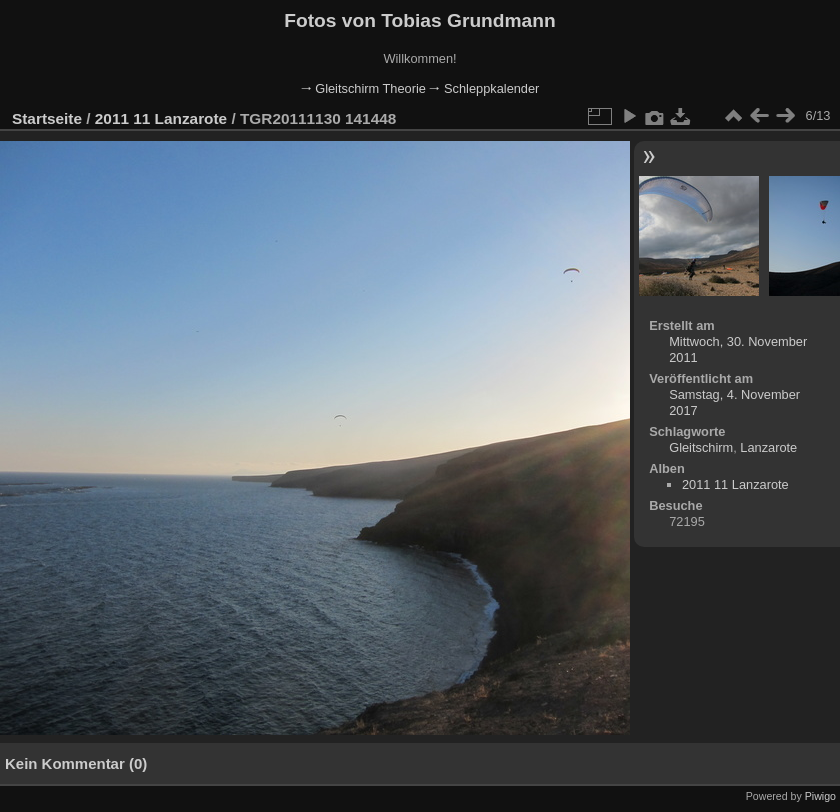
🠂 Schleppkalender (484, 88)
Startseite (47, 118)
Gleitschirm (701, 447)
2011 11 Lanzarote (161, 118)
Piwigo (820, 796)
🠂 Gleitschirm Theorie (363, 88)
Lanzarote (768, 447)
